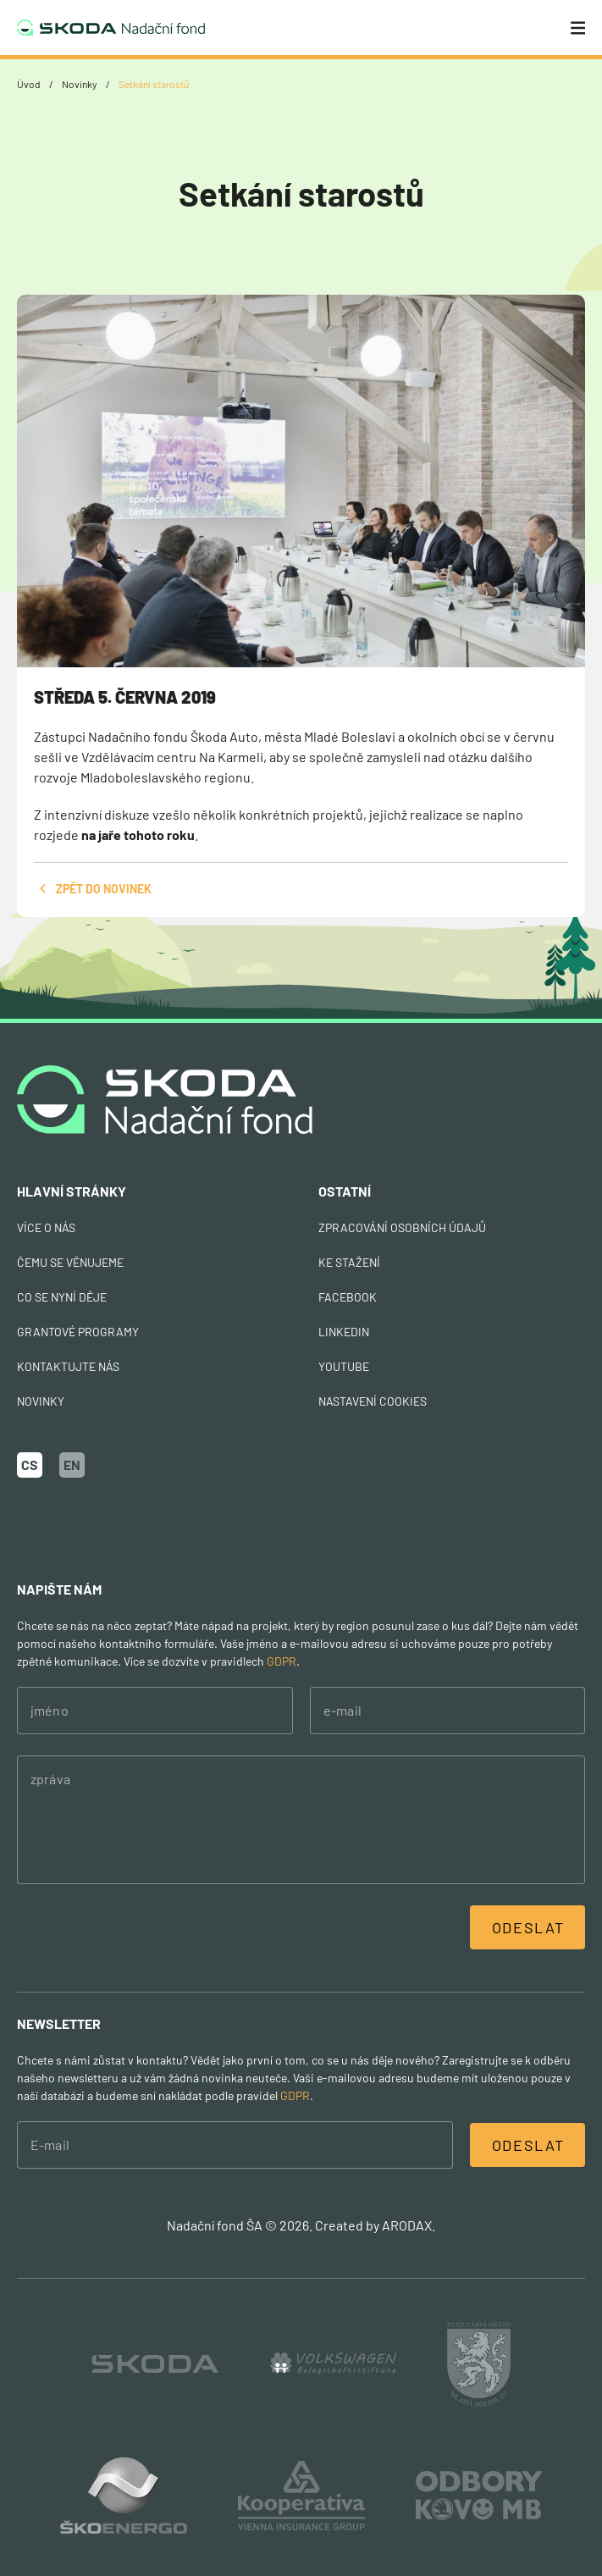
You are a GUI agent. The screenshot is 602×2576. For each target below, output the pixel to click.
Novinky (79, 84)
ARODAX (407, 2225)
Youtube (343, 1366)
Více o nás (46, 1227)
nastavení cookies (372, 1401)
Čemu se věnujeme (70, 1262)
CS (29, 1465)
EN (72, 1465)
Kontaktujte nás (68, 1366)
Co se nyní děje (62, 1297)
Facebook (347, 1297)
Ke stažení (349, 1262)
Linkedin (343, 1331)
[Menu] (578, 27)
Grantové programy (78, 1331)
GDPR (281, 1661)
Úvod (29, 84)
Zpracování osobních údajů (402, 1227)
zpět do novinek (93, 889)
